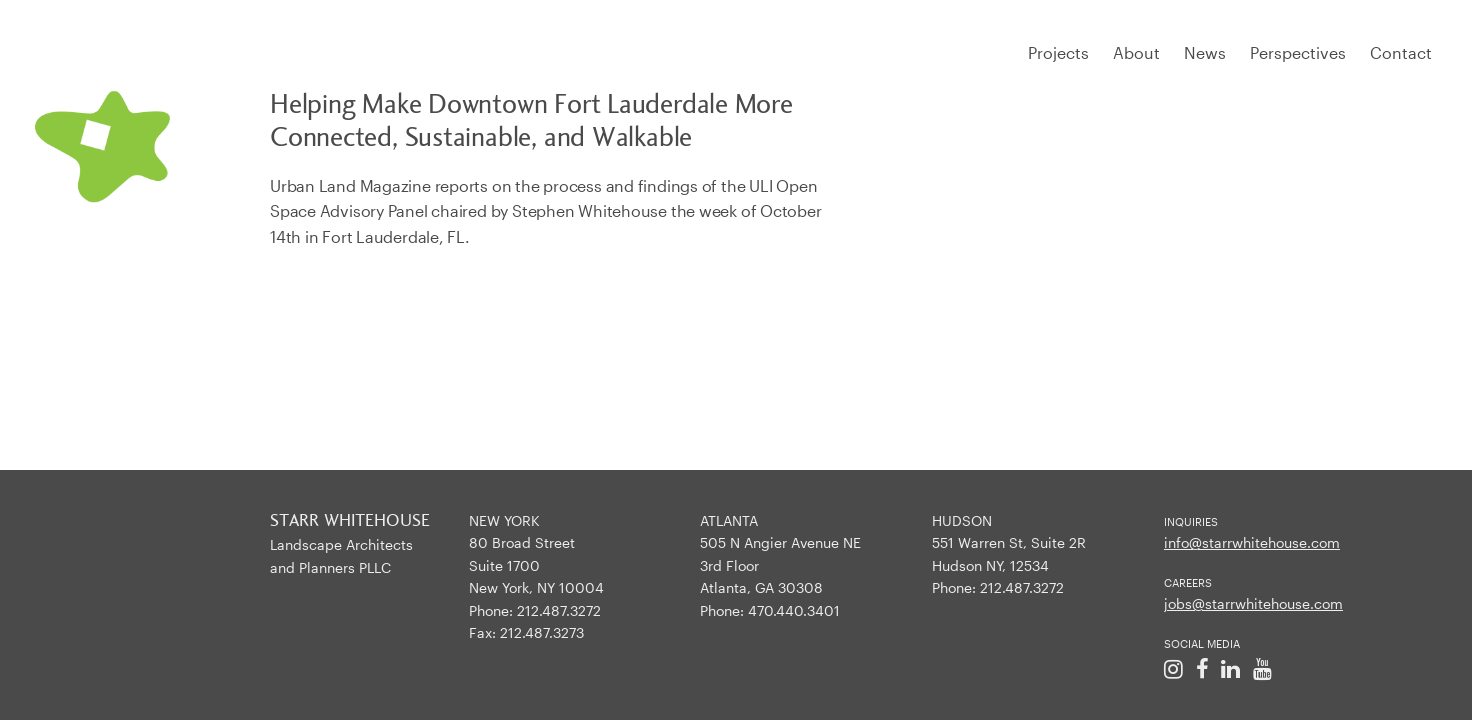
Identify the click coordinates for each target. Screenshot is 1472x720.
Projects (1058, 52)
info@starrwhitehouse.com (1252, 542)
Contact (1401, 52)
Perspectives (1298, 52)
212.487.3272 (559, 610)
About (1136, 52)
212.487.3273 (542, 632)
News (1205, 52)
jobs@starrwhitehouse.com (1253, 603)
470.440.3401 (794, 610)
